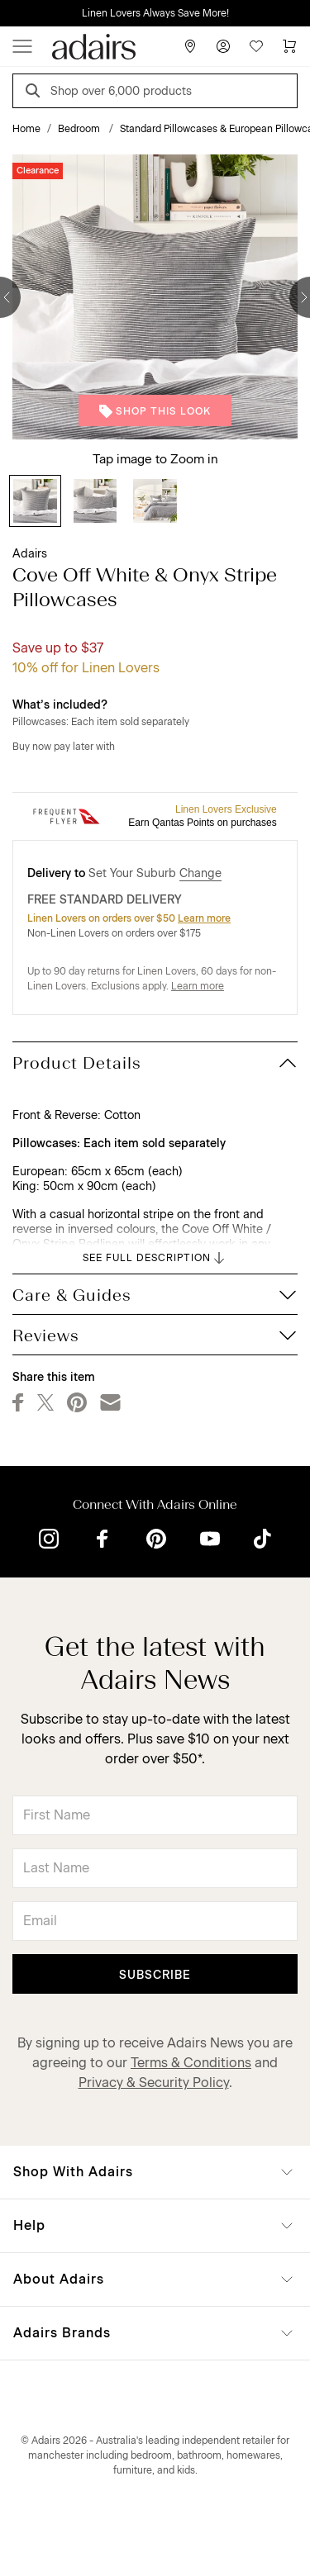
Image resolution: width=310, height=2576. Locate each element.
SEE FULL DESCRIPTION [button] (155, 1257)
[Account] (223, 46)
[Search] (35, 93)
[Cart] (289, 46)
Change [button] (200, 873)
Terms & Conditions (191, 2063)
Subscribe (155, 1975)
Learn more (204, 918)
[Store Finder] (190, 46)
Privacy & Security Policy (154, 2082)
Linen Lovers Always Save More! (155, 13)
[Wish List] (256, 46)
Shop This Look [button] (155, 411)
